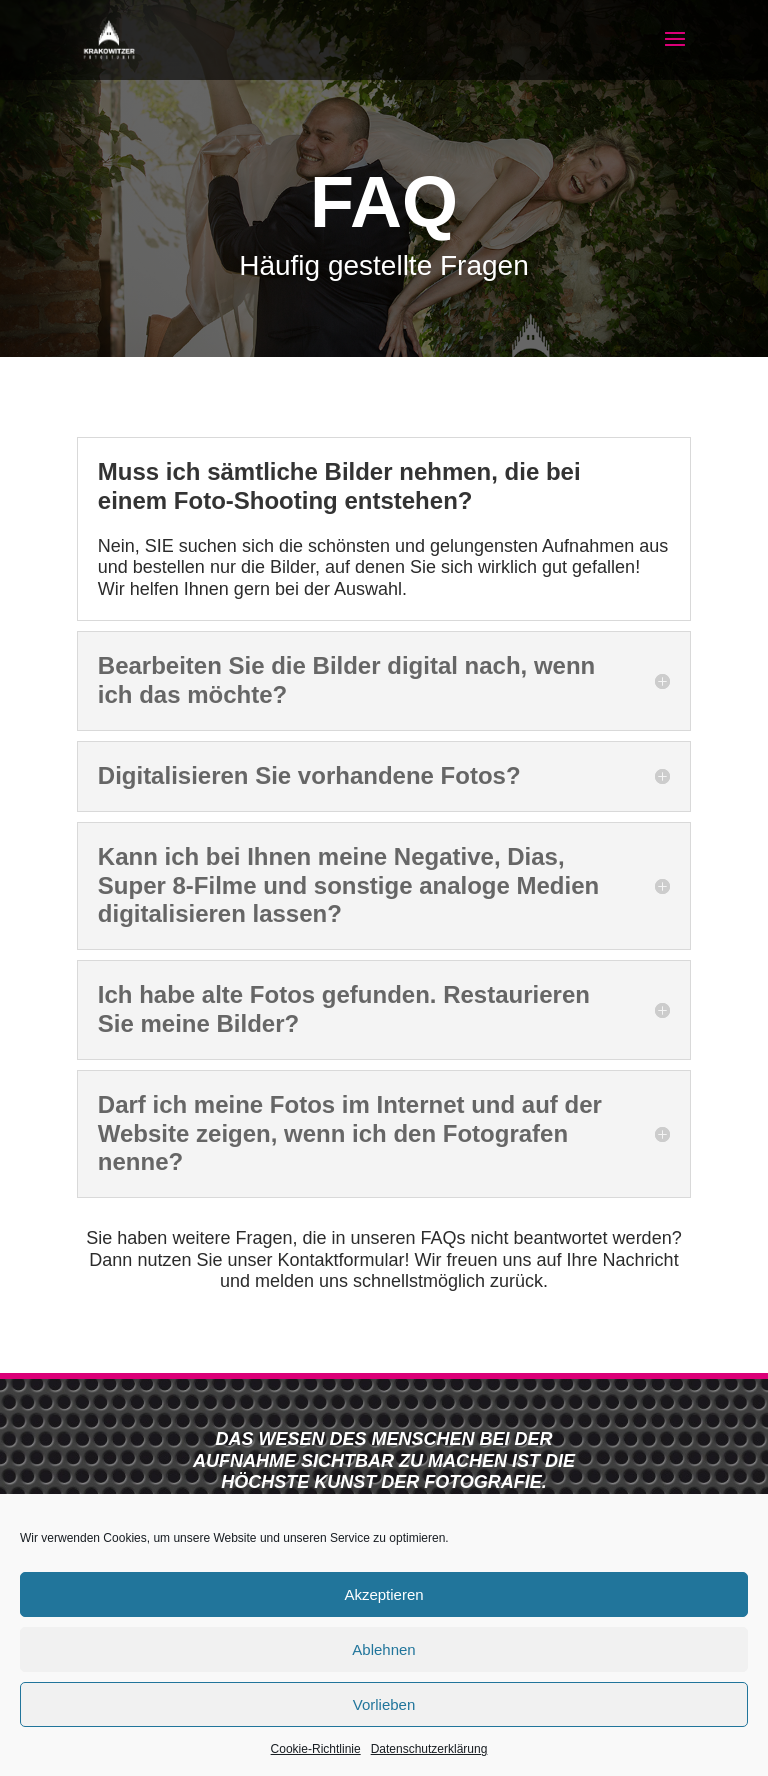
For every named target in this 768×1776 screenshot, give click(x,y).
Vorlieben (384, 1704)
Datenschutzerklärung (429, 1749)
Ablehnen (383, 1649)
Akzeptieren (383, 1594)
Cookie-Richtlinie (316, 1749)
